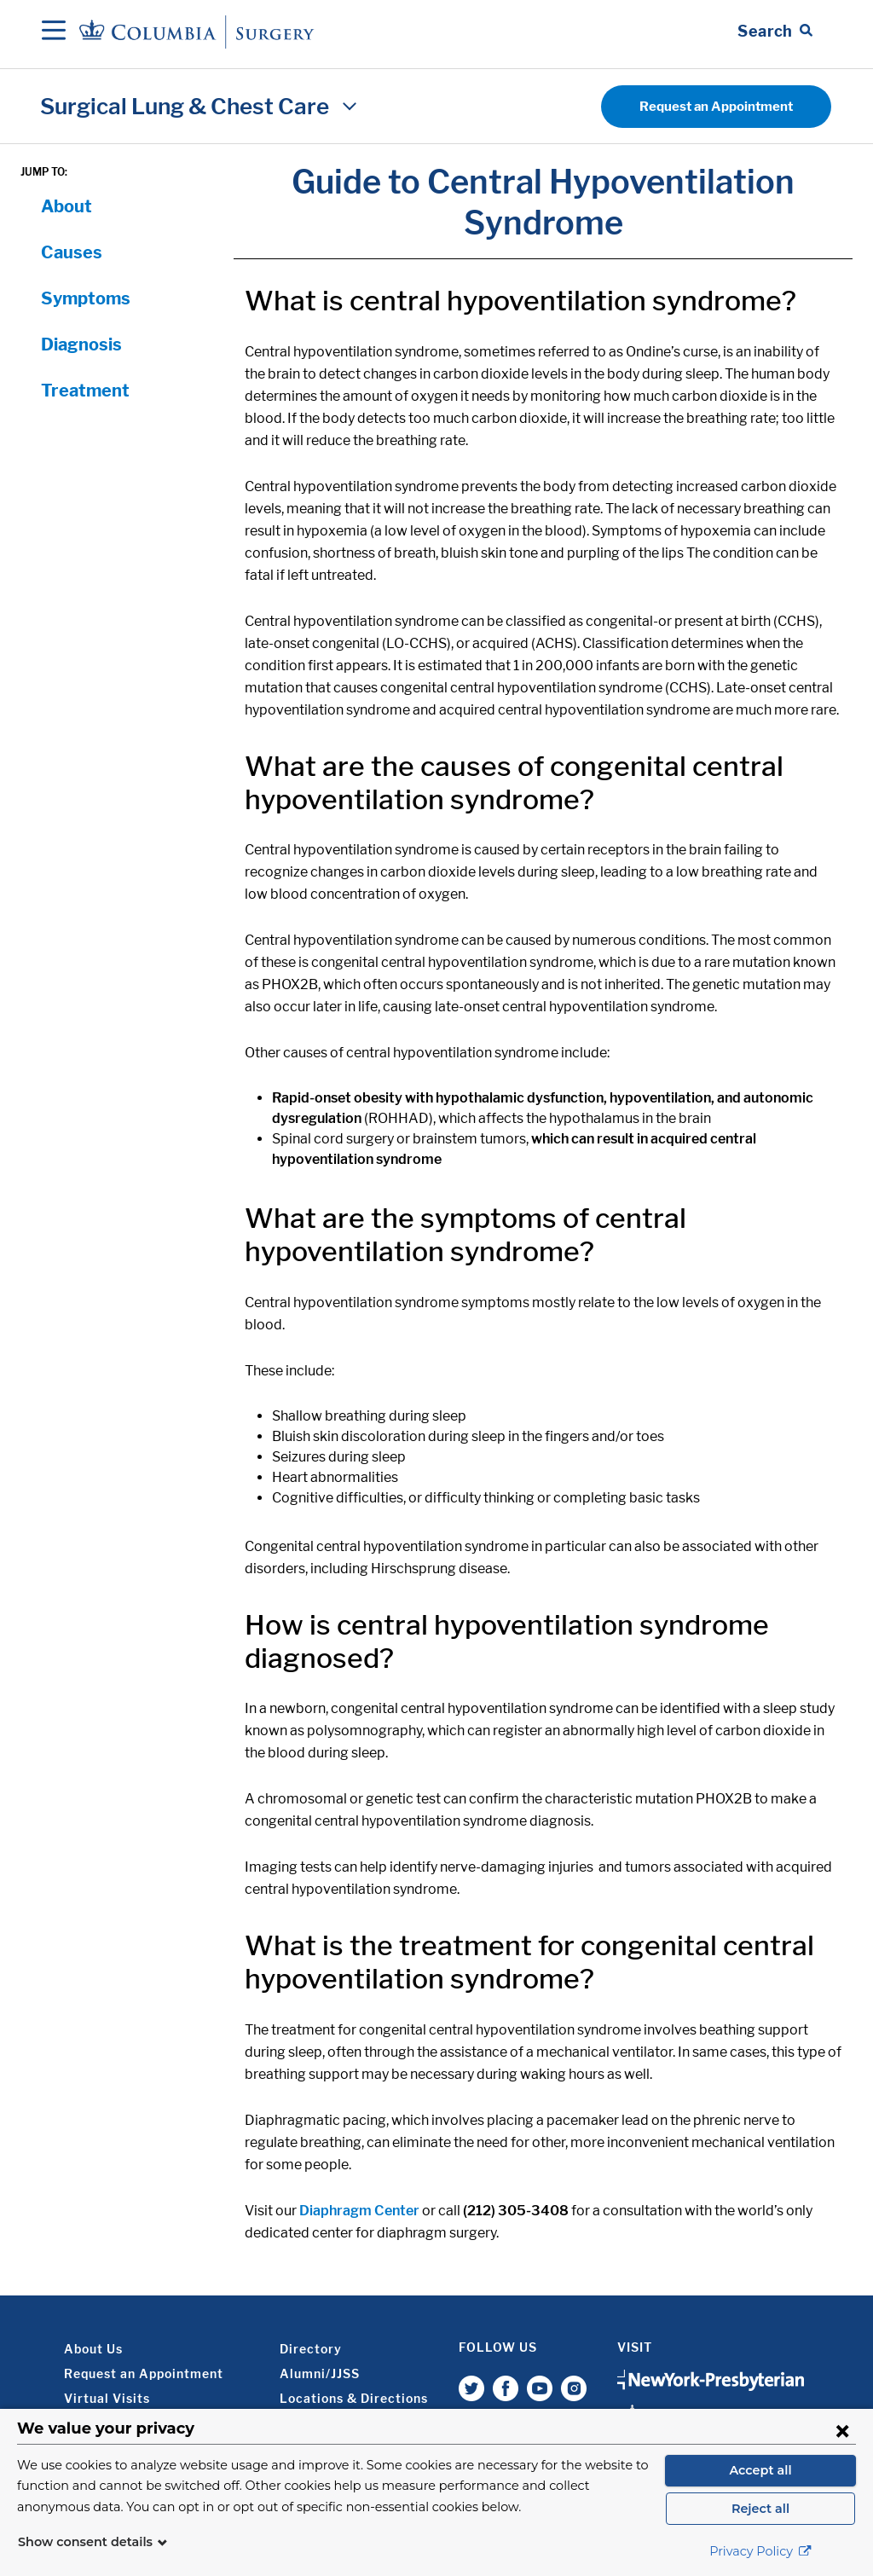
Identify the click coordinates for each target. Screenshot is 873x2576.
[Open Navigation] (54, 31)
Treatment (85, 390)
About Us (93, 2349)
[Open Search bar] (775, 31)
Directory (311, 2349)
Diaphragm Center (359, 2211)
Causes (71, 252)
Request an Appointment (716, 106)
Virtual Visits (107, 2398)
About (66, 206)
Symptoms (85, 298)
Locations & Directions (354, 2398)
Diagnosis (81, 344)
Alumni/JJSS (320, 2373)
